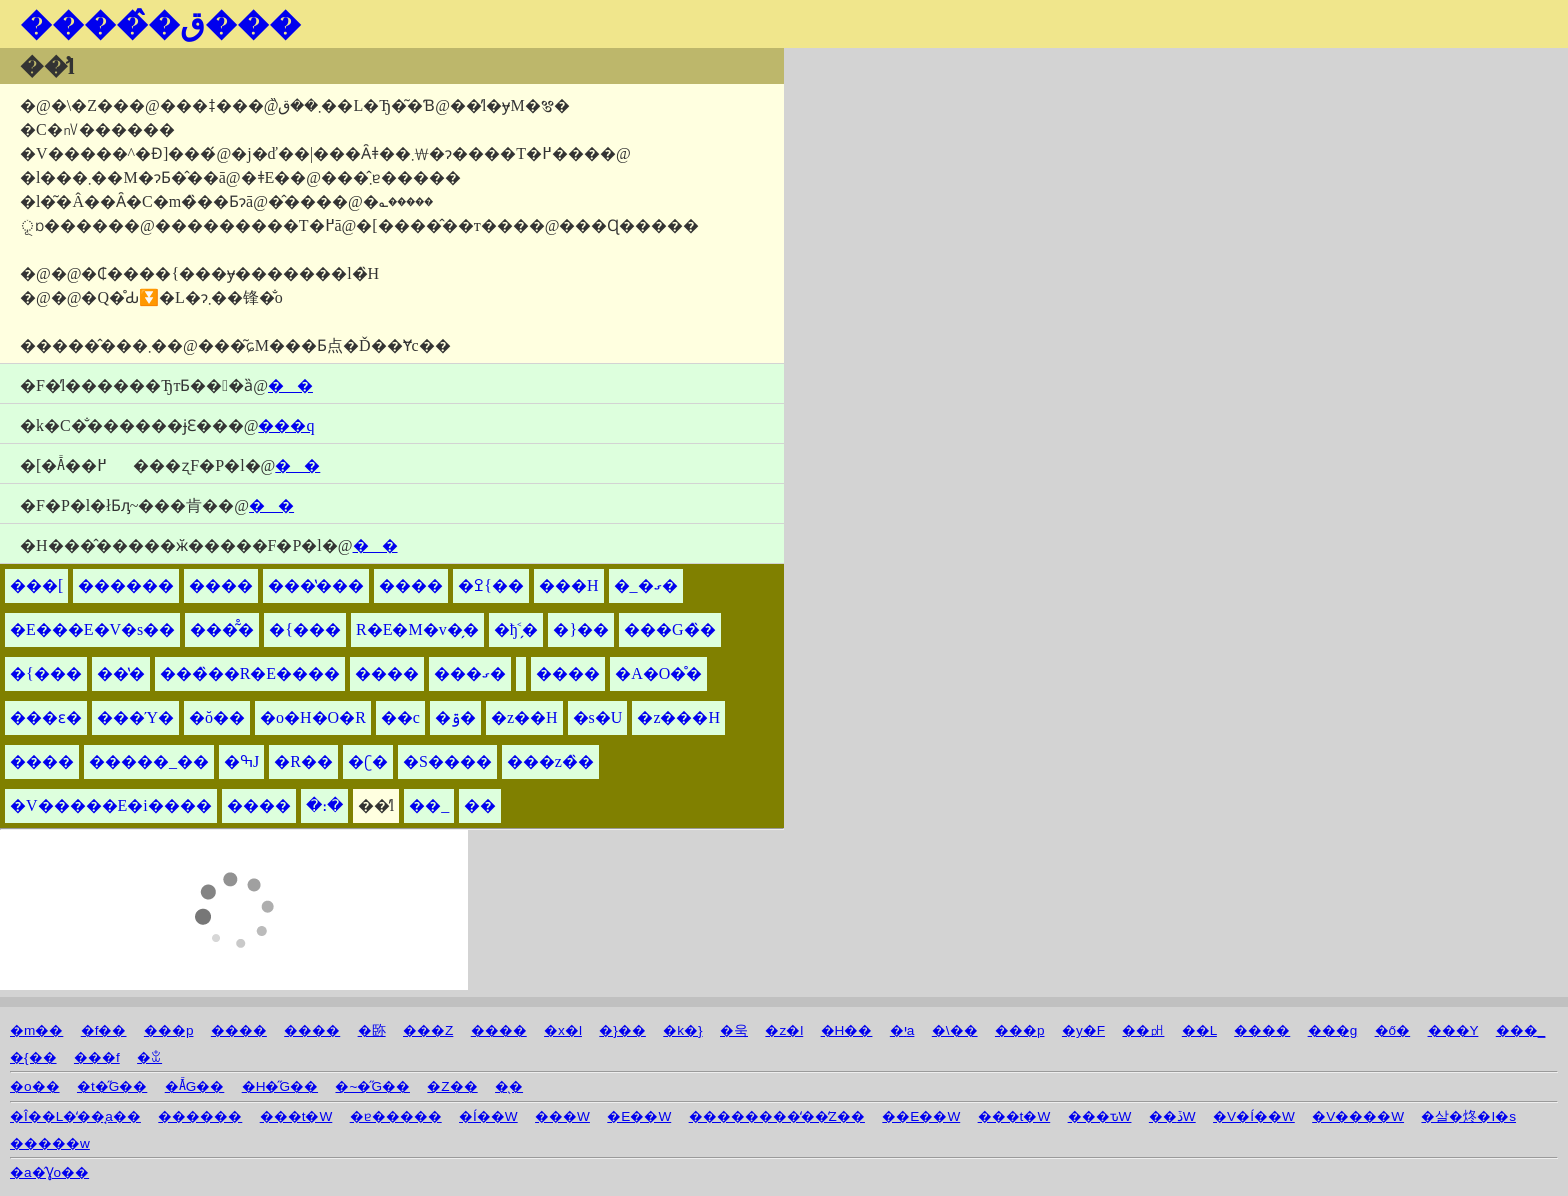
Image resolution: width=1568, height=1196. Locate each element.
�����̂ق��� (160, 24)
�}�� (581, 629)
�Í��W (488, 1116)
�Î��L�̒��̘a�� (75, 1116)
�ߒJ (241, 761)
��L (1199, 1030)
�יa (902, 1030)
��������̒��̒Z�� (777, 1116)
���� (221, 585)
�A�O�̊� (658, 673)
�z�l (784, 1030)
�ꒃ (149, 1057)
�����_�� (149, 761)
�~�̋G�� (372, 1086)
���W (562, 1116)
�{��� (305, 629)
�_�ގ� (646, 585)
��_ (429, 805)
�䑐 (372, 1030)
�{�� (33, 1057)
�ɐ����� (396, 1116)
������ (126, 585)
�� (480, 805)
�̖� (509, 1086)
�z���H (678, 717)
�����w (50, 1143)
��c (400, 717)
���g (1333, 1030)
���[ (36, 585)
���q (286, 425)
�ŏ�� (217, 717)
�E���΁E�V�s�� (92, 629)
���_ (1521, 1030)
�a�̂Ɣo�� (49, 1172)
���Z (428, 1030)
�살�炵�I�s (1468, 1116)
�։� (324, 805)
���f (97, 1057)
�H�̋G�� (280, 1086)
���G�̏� (670, 629)
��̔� (121, 673)
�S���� (447, 761)
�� (290, 385)
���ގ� (470, 673)
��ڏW (1172, 1116)
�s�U (598, 717)
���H (569, 585)
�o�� (35, 1086)
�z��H (524, 717)
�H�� (847, 1030)
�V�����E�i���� (111, 805)
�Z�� (452, 1086)
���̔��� (316, 585)
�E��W (639, 1116)
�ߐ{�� (491, 585)
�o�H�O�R (313, 717)
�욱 (734, 1030)
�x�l (563, 1030)
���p (169, 1030)
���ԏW (1100, 1116)
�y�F (1083, 1030)
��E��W (921, 1116)
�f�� (104, 1030)
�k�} (682, 1030)
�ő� (1393, 1030)
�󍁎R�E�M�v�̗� (417, 629)
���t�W (296, 1116)
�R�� (303, 761)
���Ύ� (135, 717)
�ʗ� (368, 761)
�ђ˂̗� (516, 629)
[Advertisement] (1019, 188)
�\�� (955, 1030)
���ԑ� (46, 717)
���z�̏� (550, 761)
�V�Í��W (1254, 1116)
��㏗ (1143, 1030)
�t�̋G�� (112, 1086)
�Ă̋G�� (195, 1086)
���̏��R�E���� (250, 673)
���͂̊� (222, 629)
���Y (1453, 1030)
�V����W (1358, 1116)
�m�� (36, 1030)
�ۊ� (455, 717)
